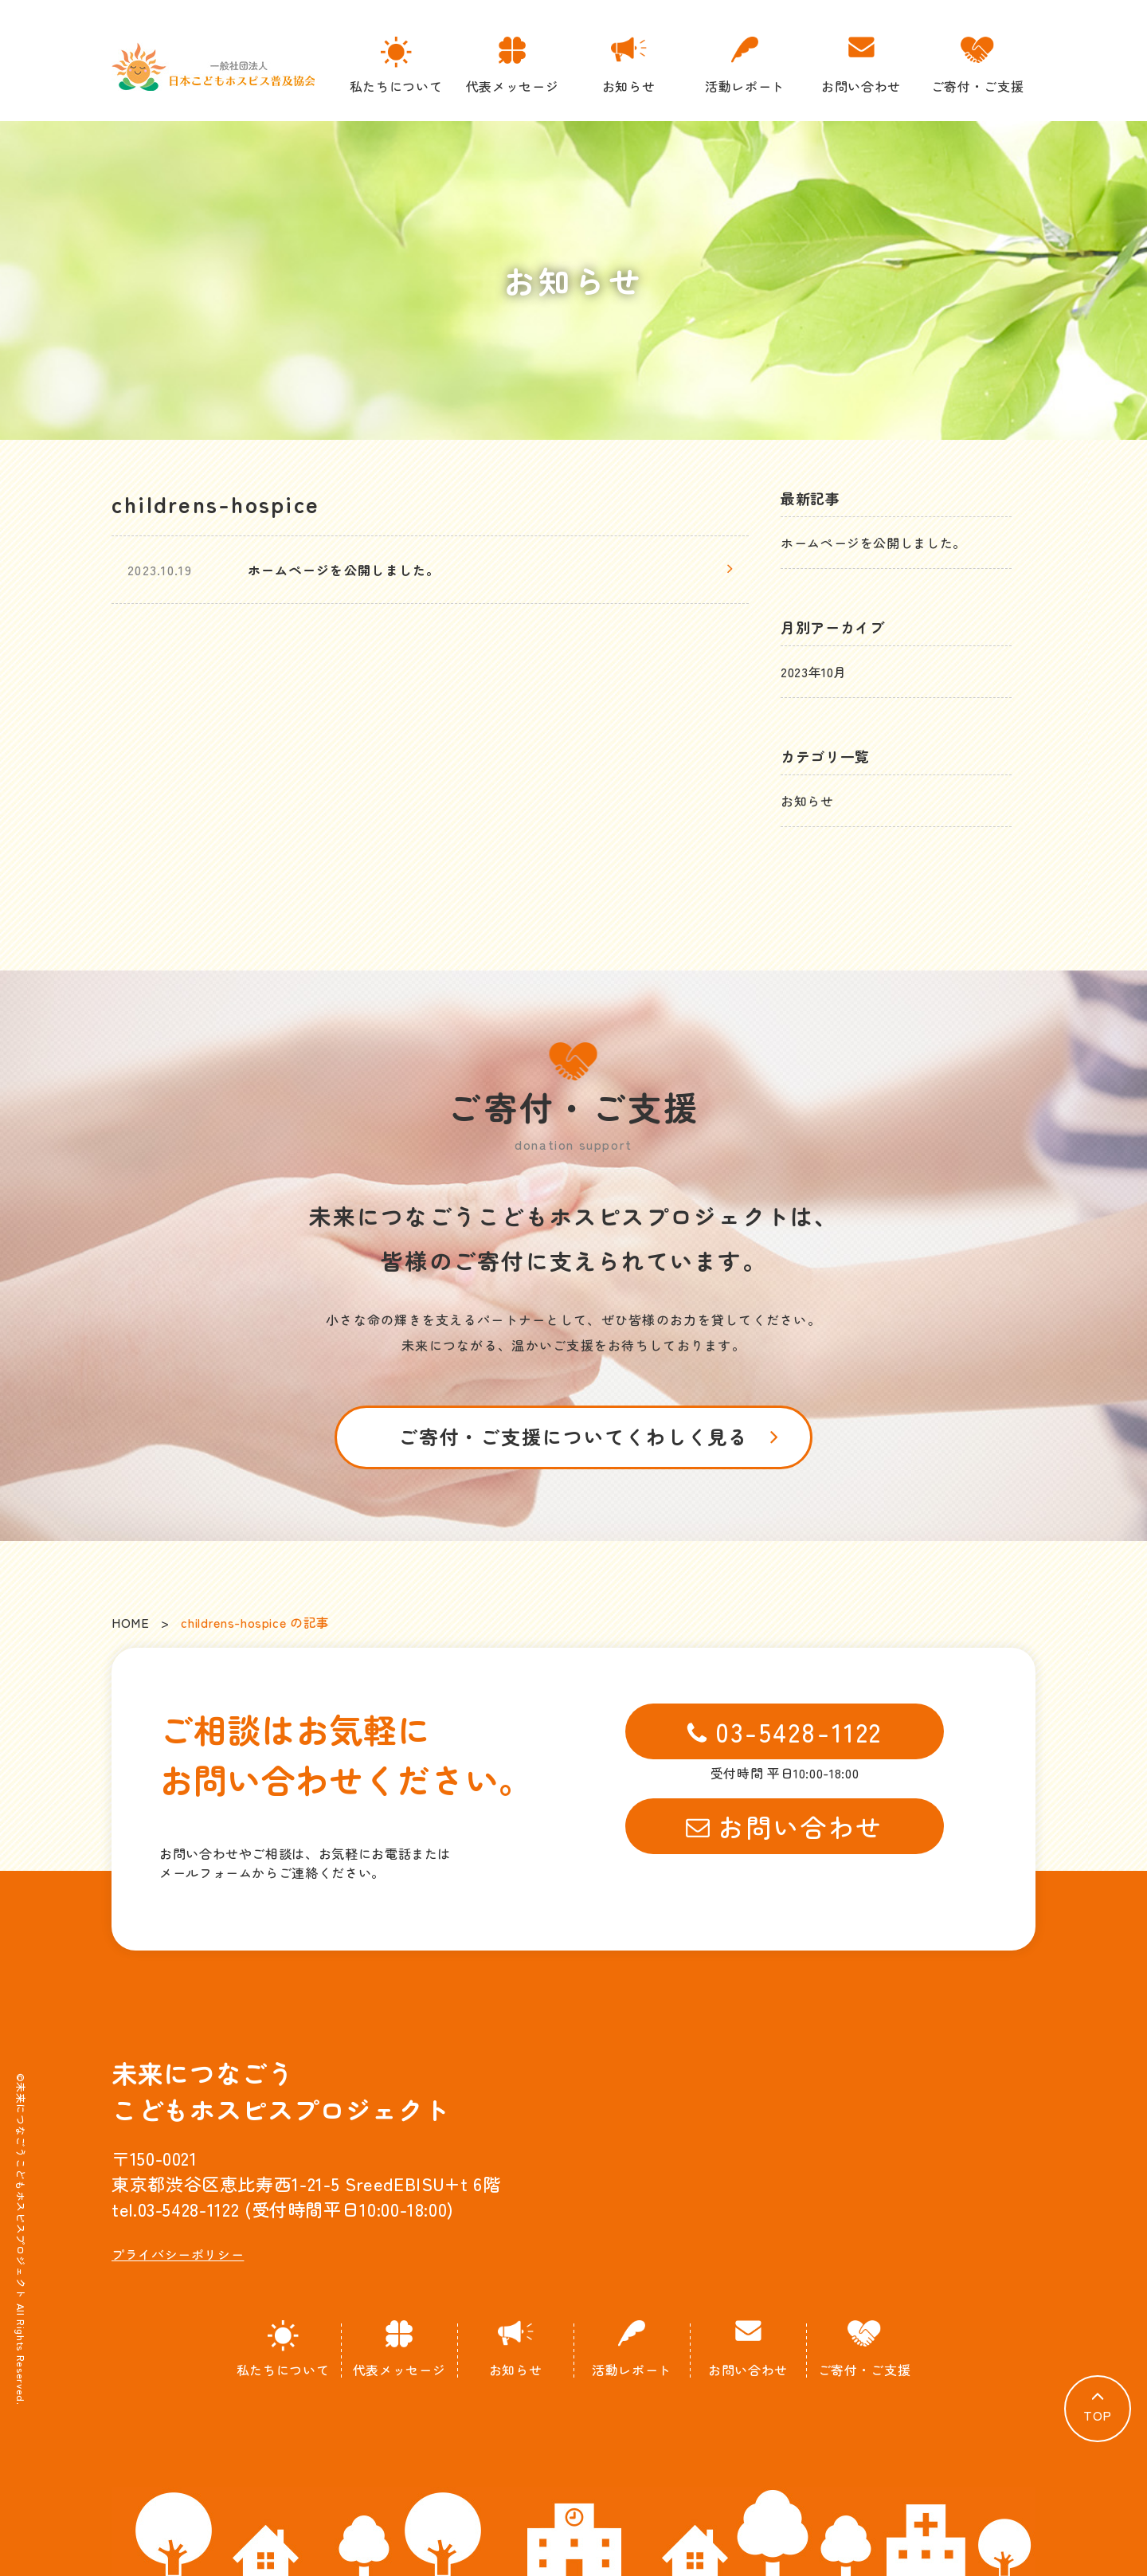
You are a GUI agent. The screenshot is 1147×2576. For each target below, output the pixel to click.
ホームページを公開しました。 (873, 542)
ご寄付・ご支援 (977, 66)
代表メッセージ (512, 66)
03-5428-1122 (785, 1731)
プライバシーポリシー (178, 2254)
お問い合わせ (861, 66)
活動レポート (745, 66)
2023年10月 (814, 671)
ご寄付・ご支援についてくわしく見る (574, 1436)
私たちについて (396, 66)
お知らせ (628, 66)
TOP (1097, 2415)
